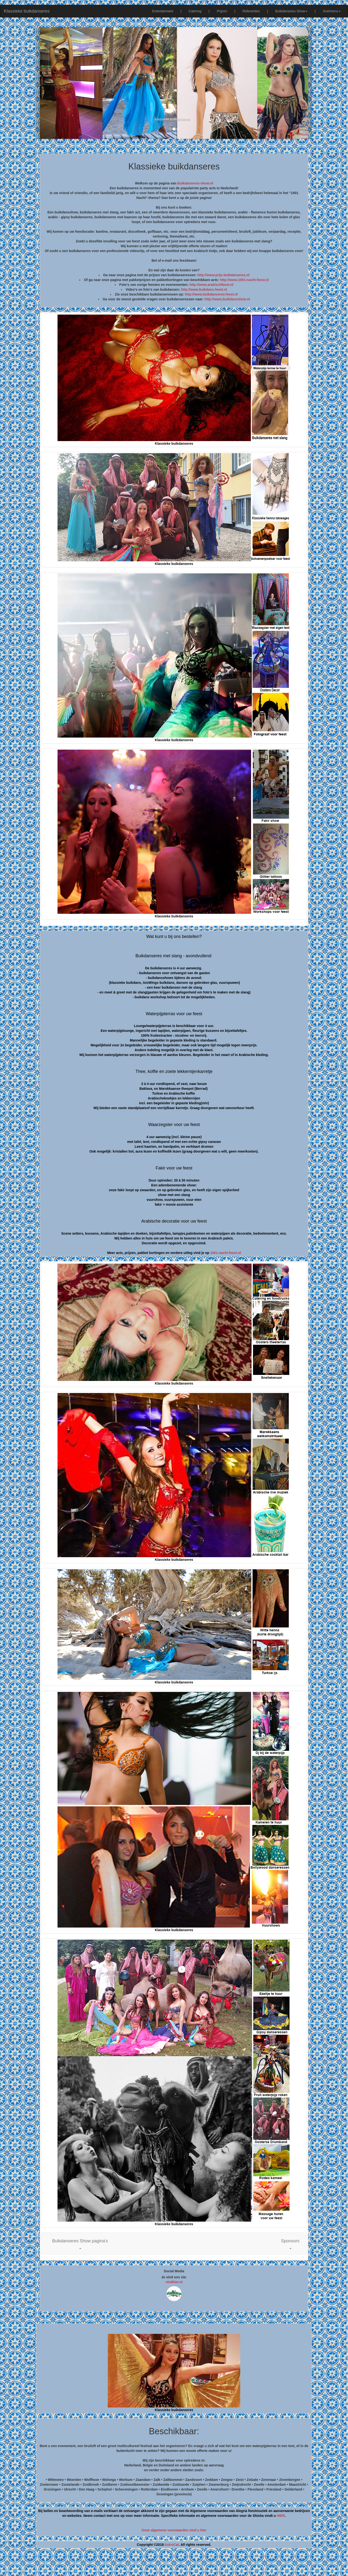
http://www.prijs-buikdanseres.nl (223, 275)
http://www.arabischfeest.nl (211, 285)
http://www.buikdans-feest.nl (204, 289)
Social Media (174, 2271)
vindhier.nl (174, 2282)
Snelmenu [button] (332, 11)
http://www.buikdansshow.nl (227, 299)
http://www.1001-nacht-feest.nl (244, 280)
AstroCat (172, 2545)
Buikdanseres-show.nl (195, 183)
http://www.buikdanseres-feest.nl (211, 294)
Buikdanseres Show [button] (291, 11)
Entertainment (162, 11)
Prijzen (222, 11)
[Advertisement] (174, 2564)
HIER (281, 2516)
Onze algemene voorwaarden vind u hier (174, 2530)
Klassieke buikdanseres (27, 11)
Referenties (251, 11)
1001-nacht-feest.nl (225, 1253)
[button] (80, 2243)
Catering (194, 11)
